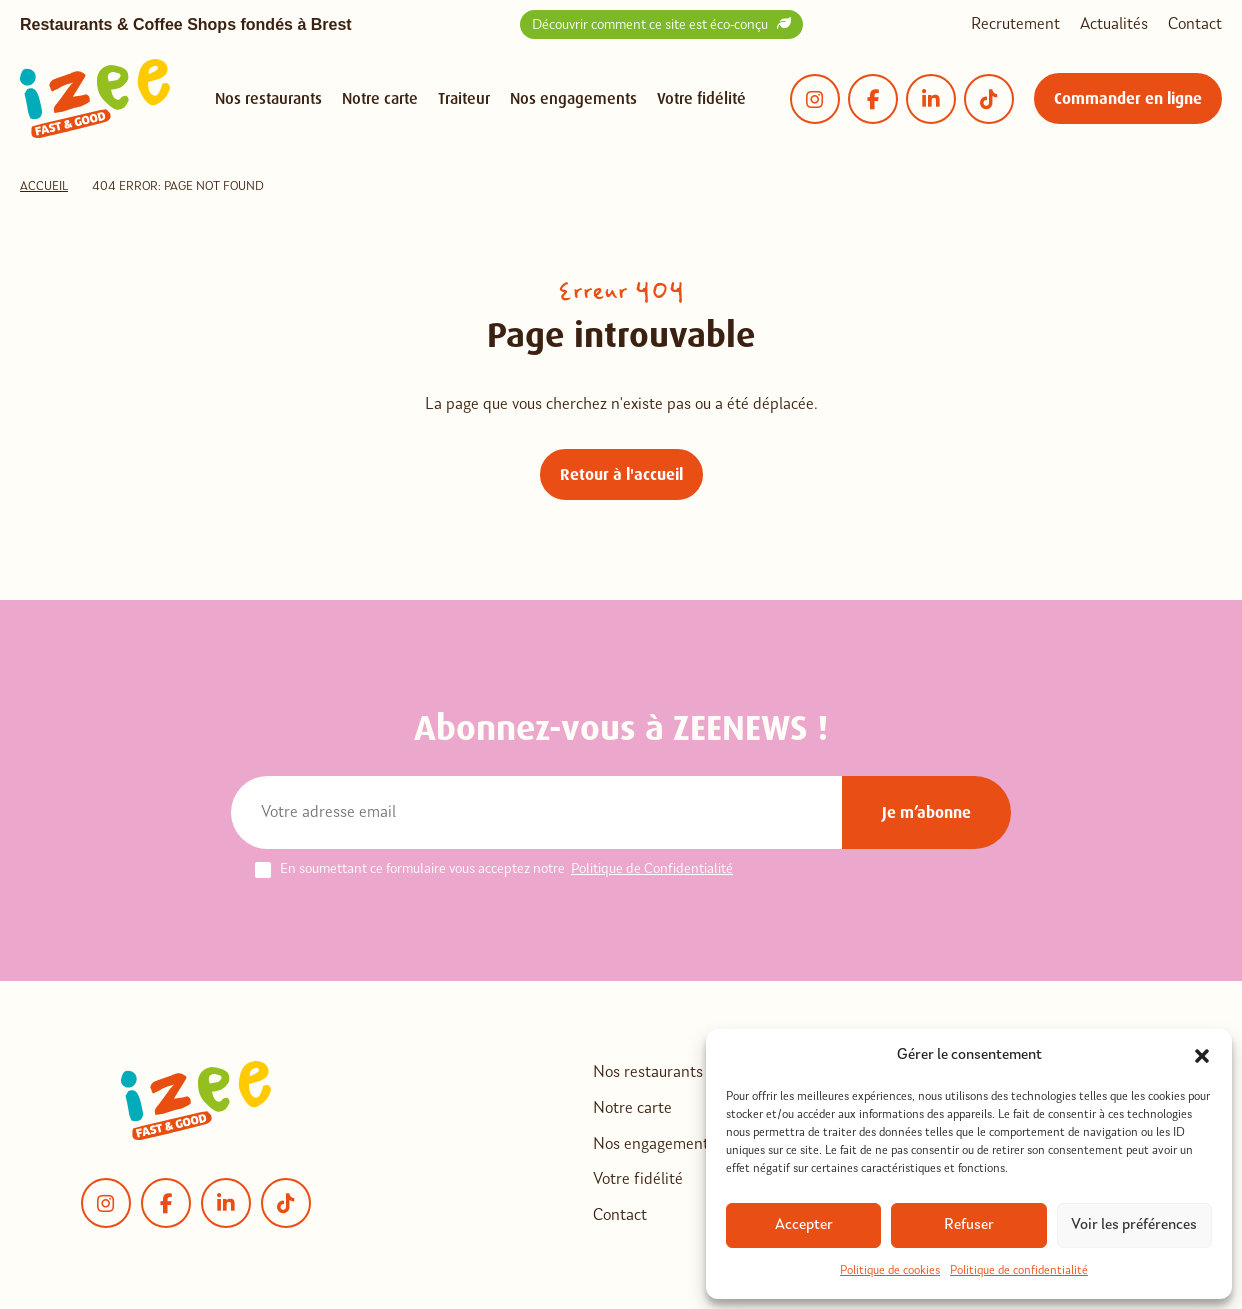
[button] (1202, 1056)
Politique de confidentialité (1019, 1271)
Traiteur (464, 98)
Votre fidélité (701, 98)
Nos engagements (573, 98)
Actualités (1114, 25)
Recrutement (1015, 25)
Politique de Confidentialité (652, 869)
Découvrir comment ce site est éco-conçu (661, 24)
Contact (1195, 25)
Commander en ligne (1128, 98)
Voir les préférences (1134, 1225)
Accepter (804, 1225)
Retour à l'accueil (621, 474)
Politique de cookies (890, 1271)
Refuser (969, 1225)
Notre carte (380, 98)
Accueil (44, 187)
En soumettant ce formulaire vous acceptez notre (494, 870)
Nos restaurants (268, 98)
